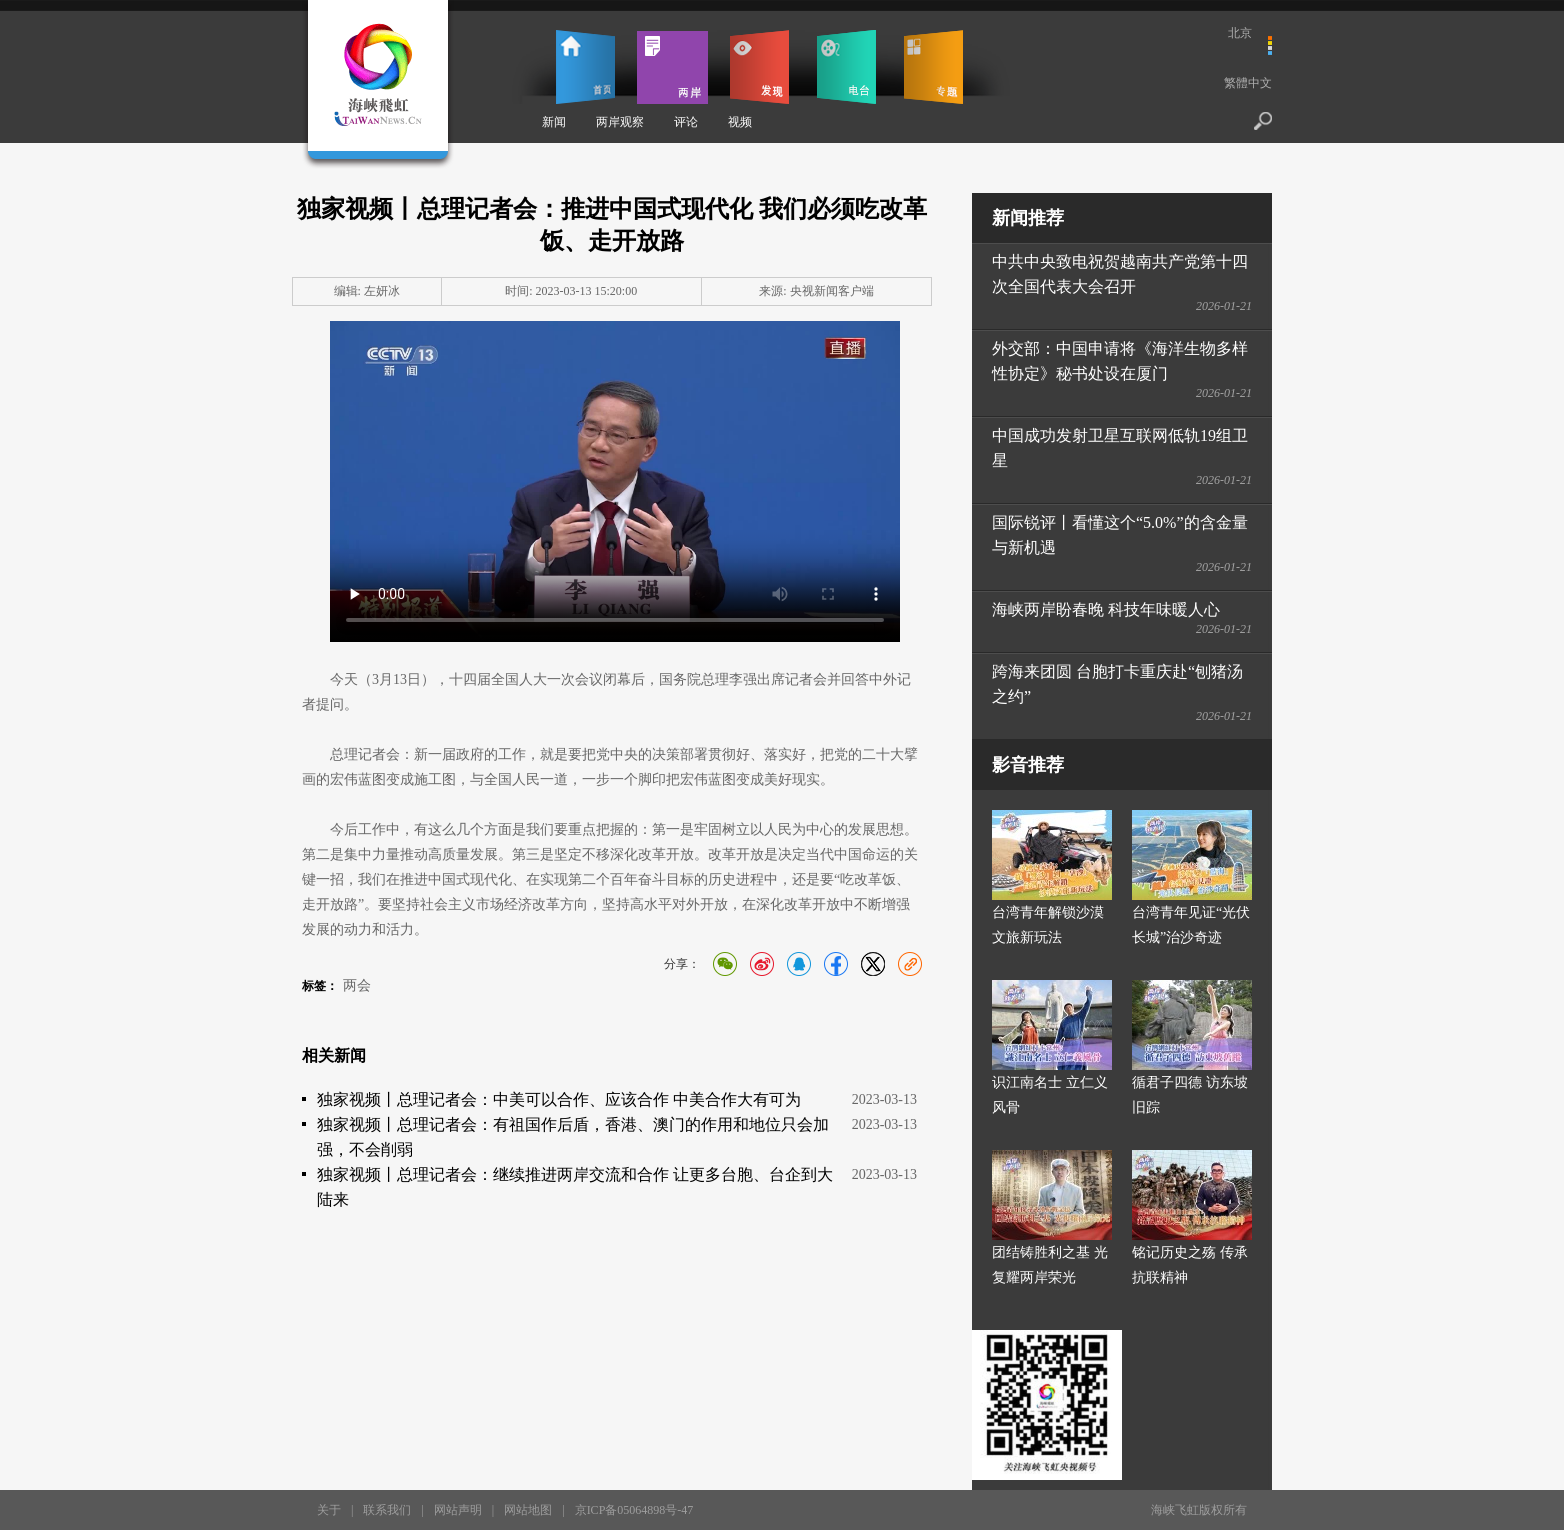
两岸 (672, 67)
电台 (846, 67)
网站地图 (528, 1510)
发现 (759, 67)
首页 (585, 67)
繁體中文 (1248, 83)
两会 (357, 985)
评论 (686, 122)
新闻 (554, 122)
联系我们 (387, 1510)
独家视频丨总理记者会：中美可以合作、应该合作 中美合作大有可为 (559, 1099)
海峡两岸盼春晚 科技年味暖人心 (1106, 609)
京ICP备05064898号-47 (634, 1510)
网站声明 (458, 1510)
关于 (329, 1510)
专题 (933, 67)
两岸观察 (620, 122)
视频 (740, 122)
